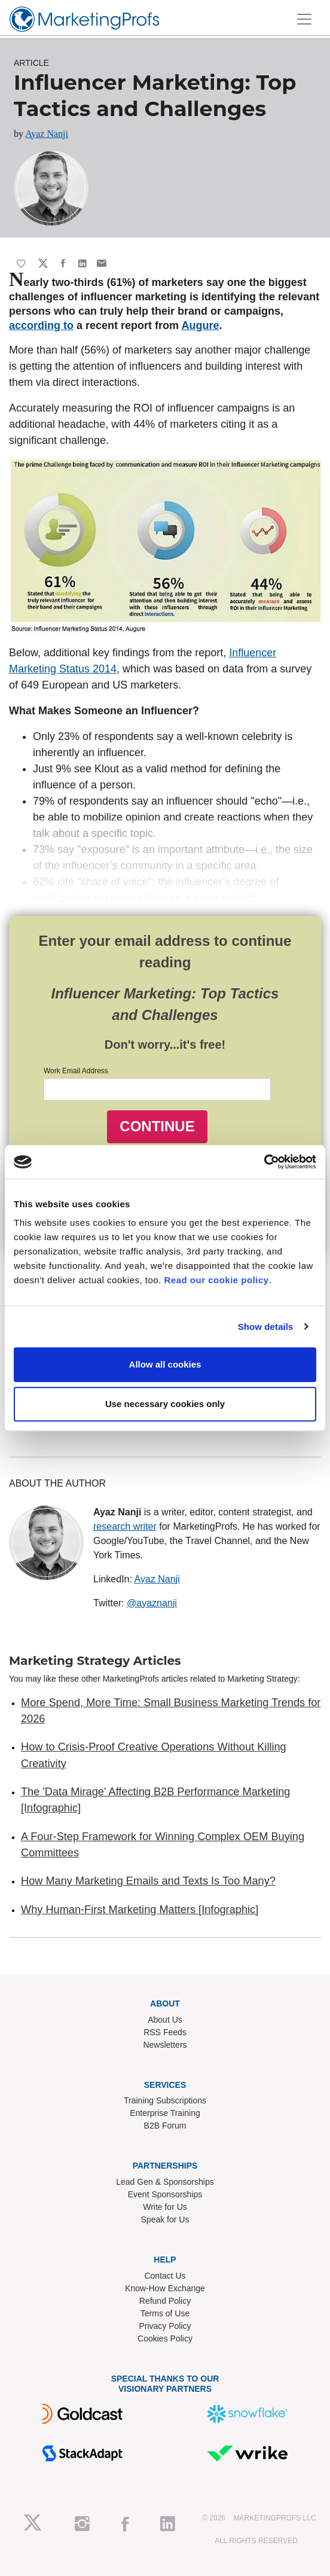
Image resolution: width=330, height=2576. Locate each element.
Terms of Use (165, 2313)
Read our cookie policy (216, 1280)
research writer (125, 1526)
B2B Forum (165, 2125)
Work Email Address (76, 1071)
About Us (165, 2019)
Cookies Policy (165, 2338)
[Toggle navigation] (304, 19)
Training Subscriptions (165, 2100)
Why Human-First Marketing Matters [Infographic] (139, 1910)
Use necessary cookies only (165, 1404)
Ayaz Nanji (46, 134)
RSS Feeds (165, 2032)
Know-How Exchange (165, 2288)
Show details (266, 1327)
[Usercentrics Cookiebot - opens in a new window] (264, 1162)
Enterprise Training (165, 2113)
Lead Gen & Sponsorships (164, 2182)
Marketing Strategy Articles (95, 1661)
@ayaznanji (152, 1603)
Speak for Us (165, 2219)
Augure (200, 325)
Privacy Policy (165, 2326)
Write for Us (165, 2207)
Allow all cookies (165, 1364)
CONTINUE (157, 1126)
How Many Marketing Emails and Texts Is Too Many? (148, 1881)
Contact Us (164, 2275)
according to (41, 325)
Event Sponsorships (165, 2194)
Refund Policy (165, 2301)
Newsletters (165, 2045)
